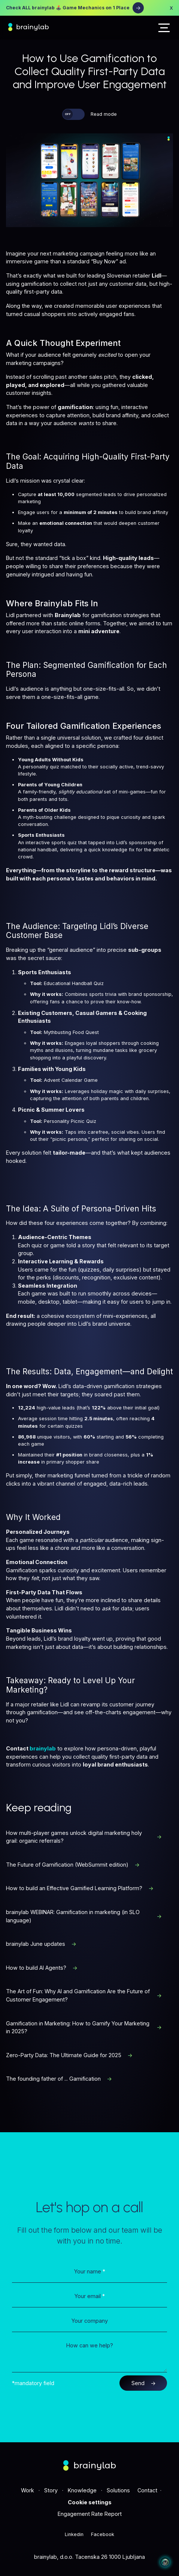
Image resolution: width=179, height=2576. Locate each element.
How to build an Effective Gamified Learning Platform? (80, 1888)
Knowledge (82, 2490)
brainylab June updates (41, 1944)
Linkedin (74, 2534)
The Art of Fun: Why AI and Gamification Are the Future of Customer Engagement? (84, 1995)
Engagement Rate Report (90, 2514)
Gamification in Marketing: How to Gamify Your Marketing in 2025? (84, 2027)
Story (51, 2490)
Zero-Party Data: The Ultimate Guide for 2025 (69, 2055)
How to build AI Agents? (42, 1968)
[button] (164, 28)
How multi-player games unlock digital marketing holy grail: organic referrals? (84, 1837)
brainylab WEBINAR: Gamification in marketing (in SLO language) (84, 1916)
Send (143, 2383)
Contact (147, 2490)
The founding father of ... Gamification (59, 2079)
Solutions (118, 2490)
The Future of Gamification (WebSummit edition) (73, 1865)
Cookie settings (90, 2502)
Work (27, 2490)
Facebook (102, 2534)
